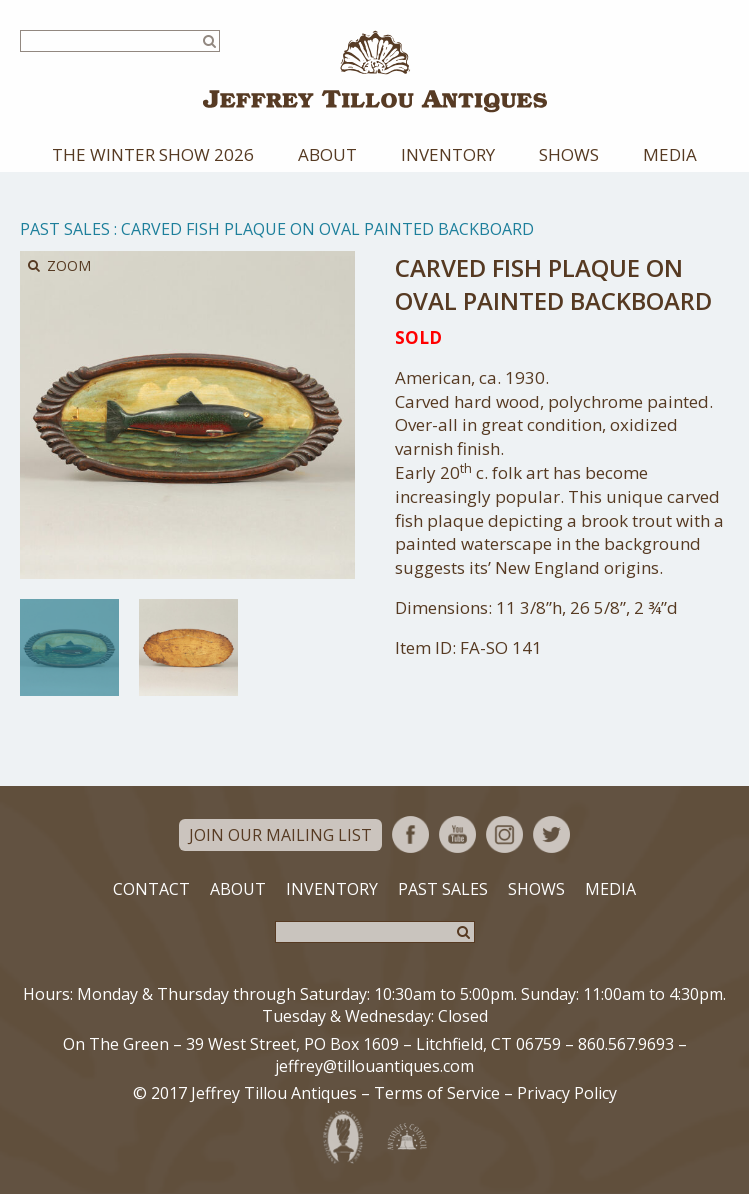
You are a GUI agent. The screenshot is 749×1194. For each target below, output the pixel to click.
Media (670, 154)
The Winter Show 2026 (153, 154)
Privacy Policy (567, 1093)
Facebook (410, 834)
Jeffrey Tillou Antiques (375, 71)
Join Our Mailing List (280, 835)
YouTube (457, 834)
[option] (69, 647)
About (327, 154)
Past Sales (65, 229)
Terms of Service (437, 1093)
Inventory (448, 154)
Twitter (551, 834)
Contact (151, 889)
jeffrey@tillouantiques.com (374, 1066)
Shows (569, 154)
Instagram (504, 834)
